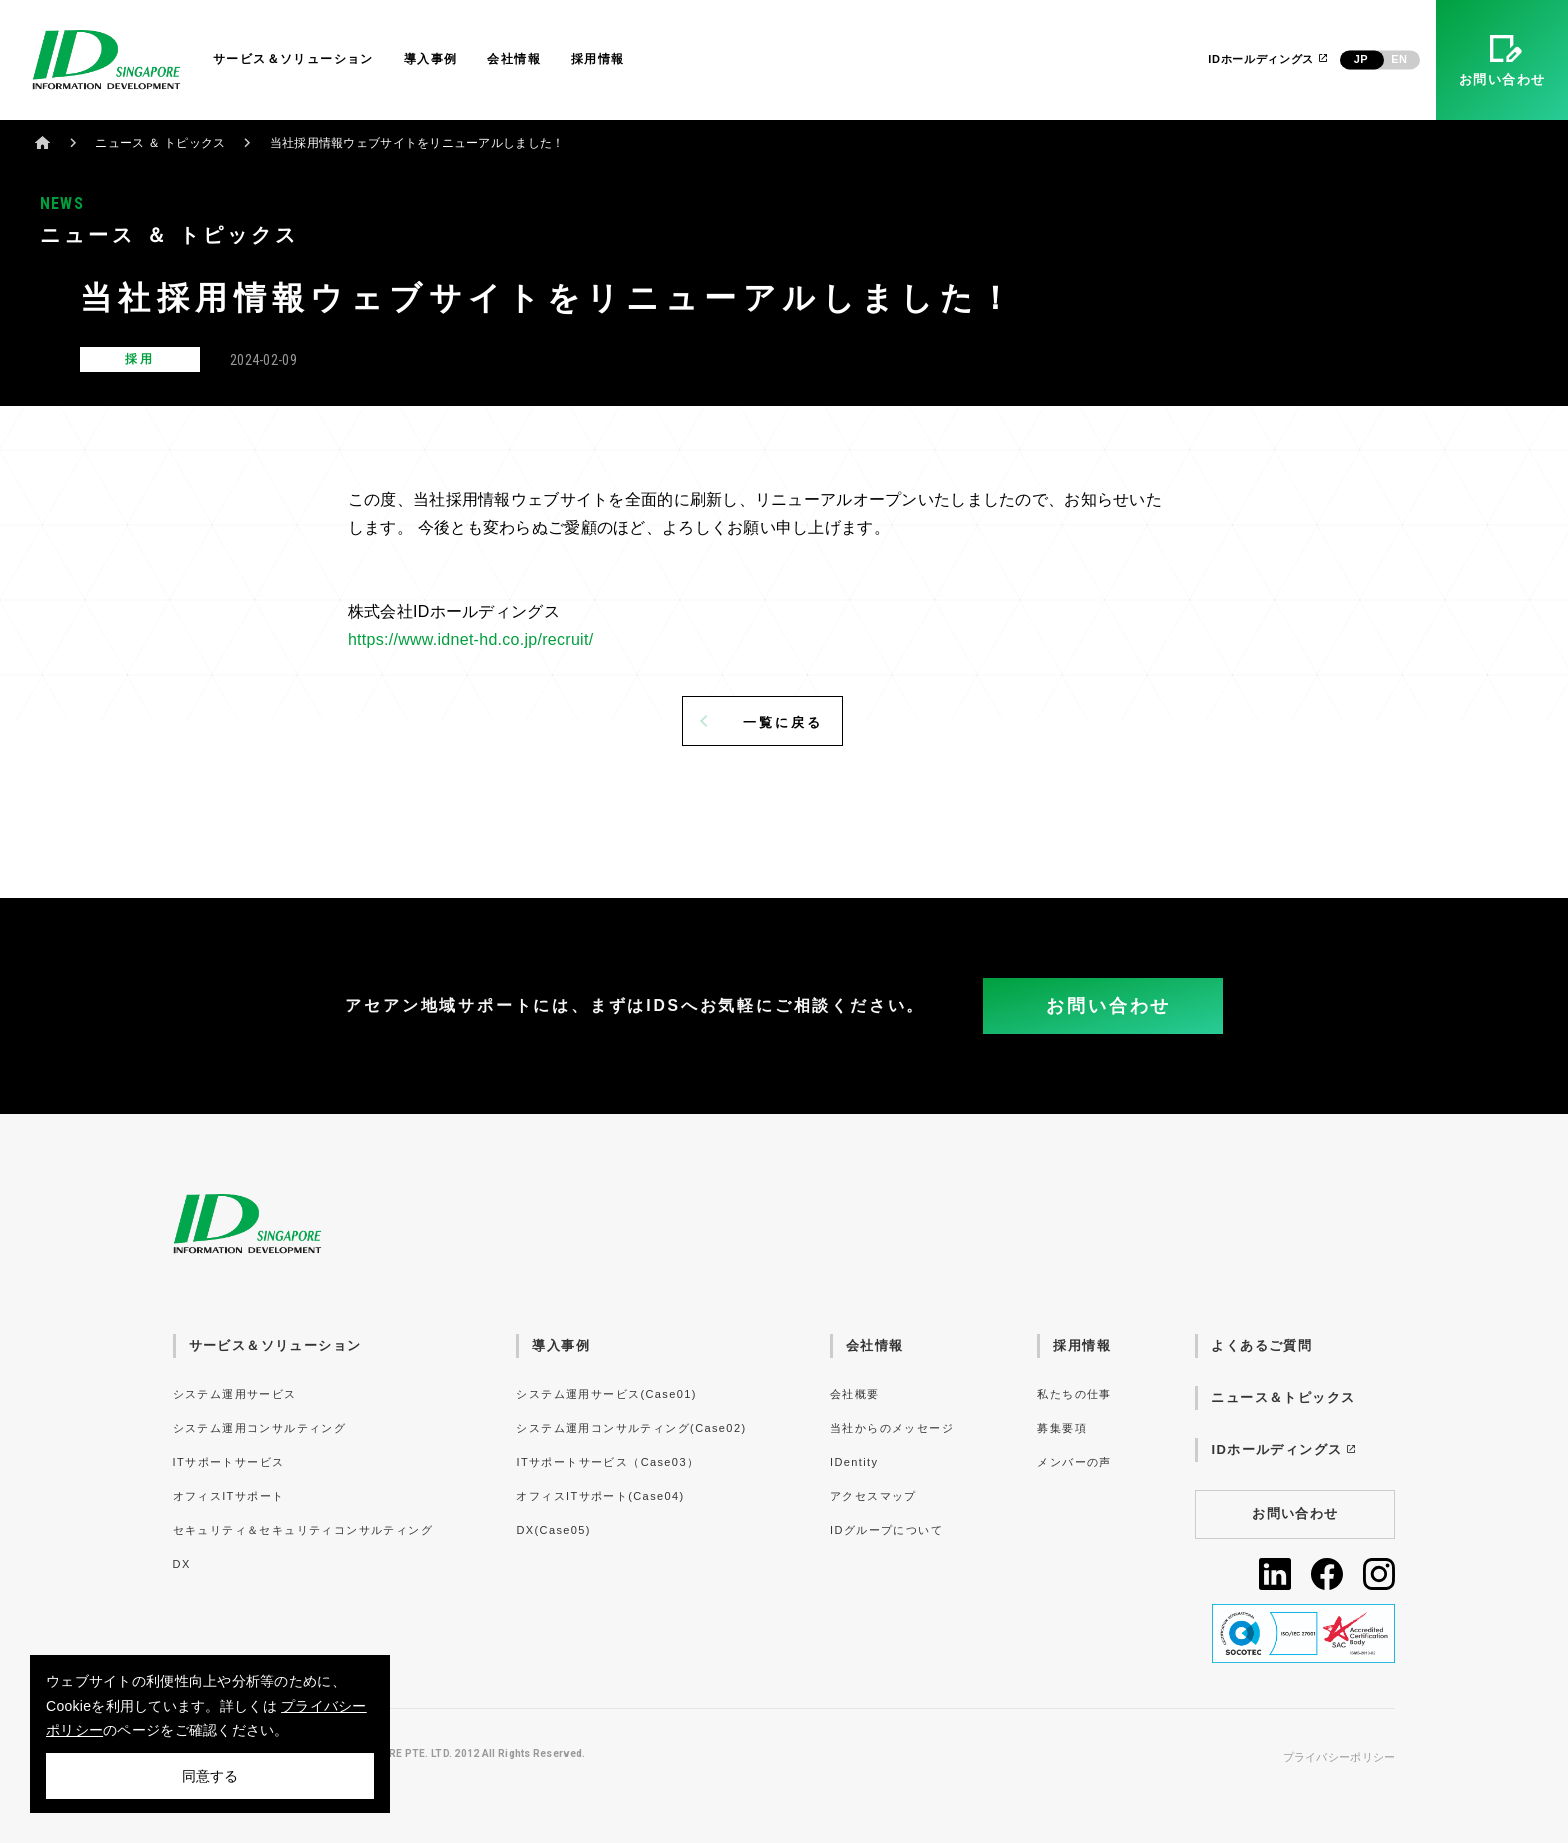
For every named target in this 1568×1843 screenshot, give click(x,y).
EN (1399, 59)
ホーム (43, 142)
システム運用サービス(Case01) (606, 1394)
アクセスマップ (873, 1496)
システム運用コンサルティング (260, 1428)
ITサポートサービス (229, 1462)
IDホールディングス (1268, 59)
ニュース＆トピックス (1283, 1397)
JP (1361, 59)
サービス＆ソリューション (293, 59)
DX (182, 1564)
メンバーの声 (1074, 1462)
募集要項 (1062, 1428)
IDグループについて (886, 1530)
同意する (210, 1776)
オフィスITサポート (229, 1496)
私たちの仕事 (1074, 1394)
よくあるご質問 (1261, 1345)
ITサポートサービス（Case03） (607, 1462)
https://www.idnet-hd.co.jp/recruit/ (470, 639)
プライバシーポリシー (1339, 1757)
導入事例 (431, 59)
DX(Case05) (553, 1530)
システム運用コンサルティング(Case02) (631, 1428)
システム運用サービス (235, 1394)
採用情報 (598, 59)
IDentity (854, 1462)
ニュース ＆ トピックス (160, 143)
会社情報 (514, 59)
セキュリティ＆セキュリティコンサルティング (303, 1530)
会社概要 (855, 1394)
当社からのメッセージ (892, 1428)
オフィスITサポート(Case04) (600, 1496)
